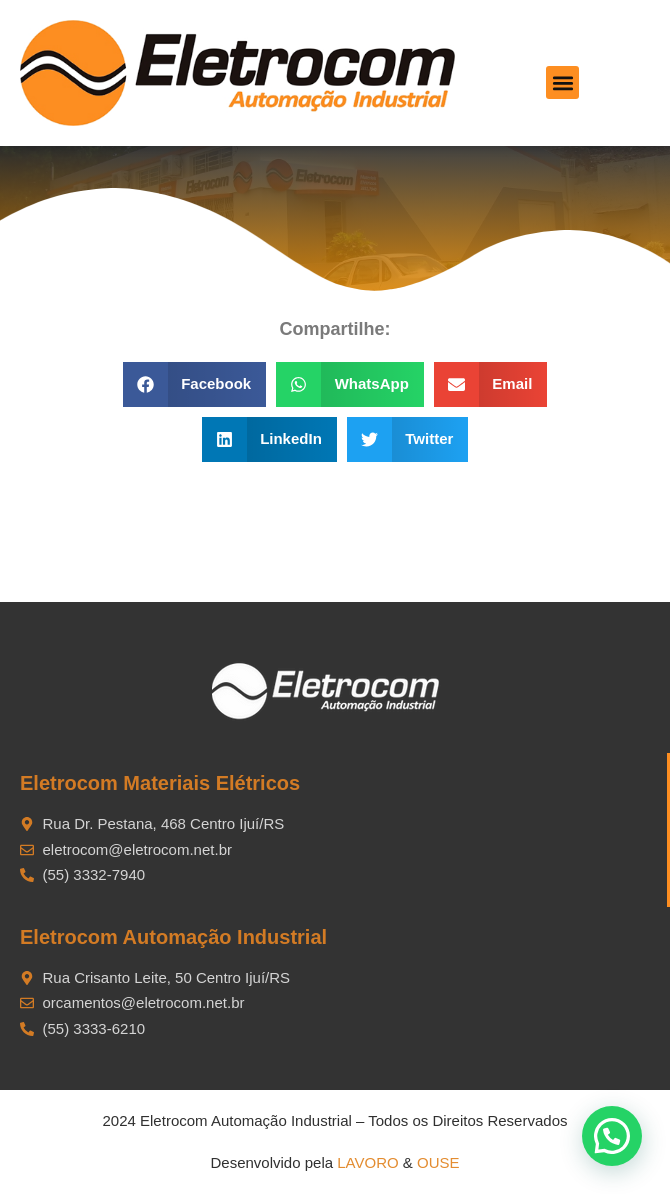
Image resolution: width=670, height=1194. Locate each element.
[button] (562, 82)
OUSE (438, 1162)
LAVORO (367, 1162)
